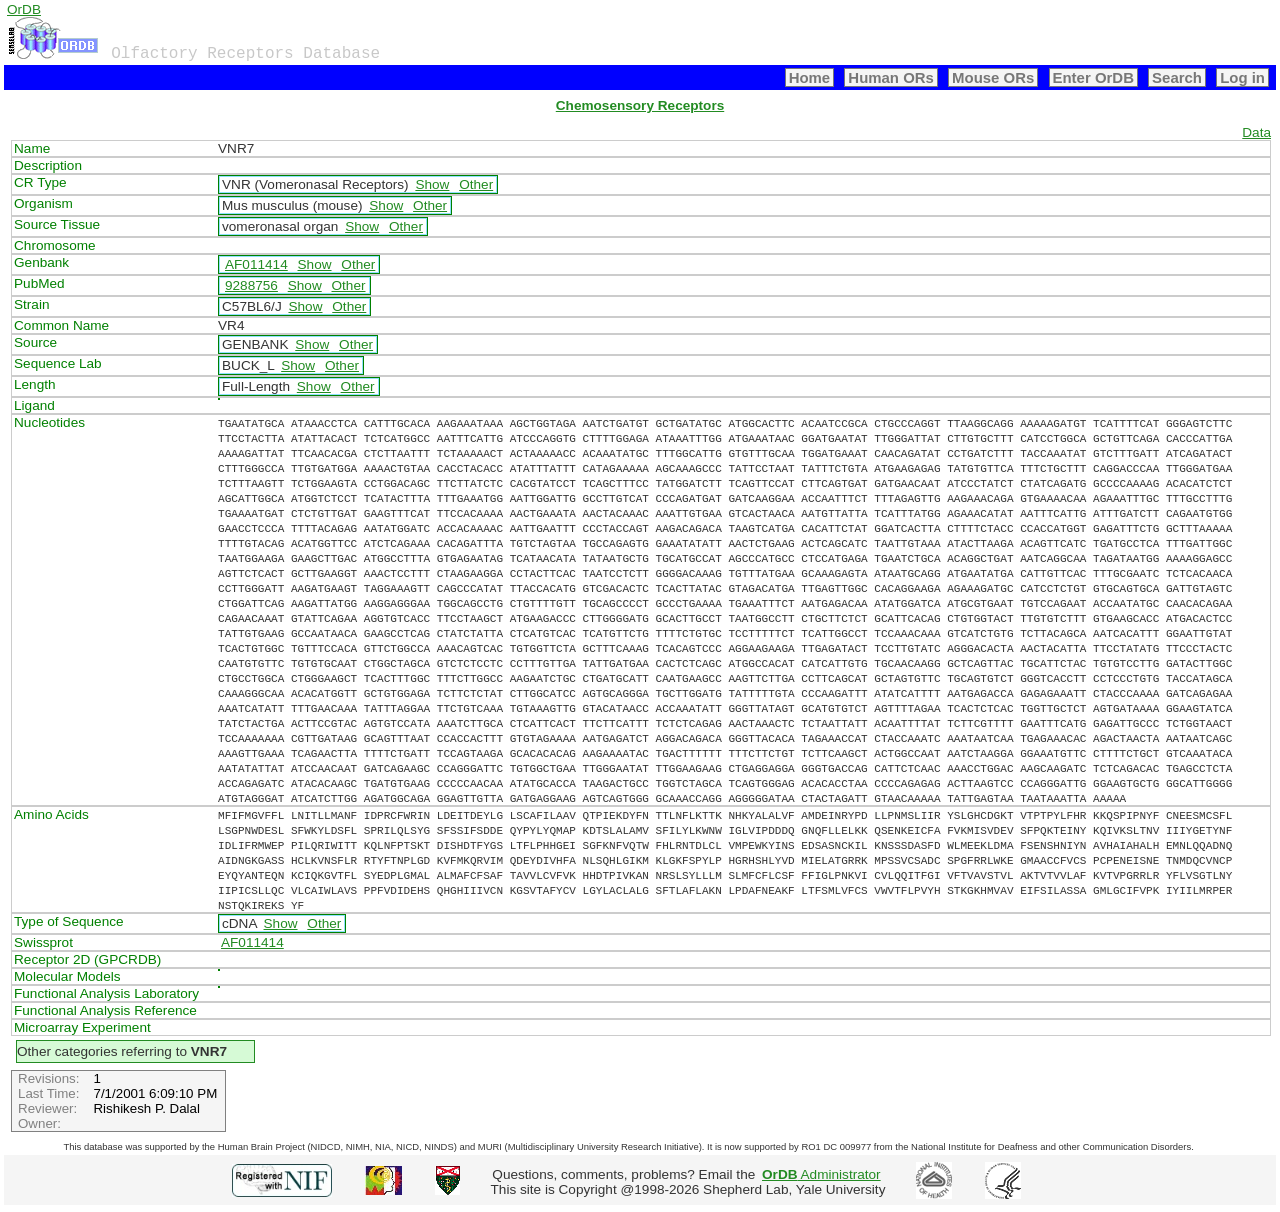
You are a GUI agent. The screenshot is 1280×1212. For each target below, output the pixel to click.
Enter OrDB (1093, 77)
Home (810, 77)
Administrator (821, 1174)
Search (1177, 77)
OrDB (24, 9)
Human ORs (891, 77)
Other (476, 184)
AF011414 (256, 264)
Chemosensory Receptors (640, 105)
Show (432, 184)
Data (1256, 132)
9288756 (251, 285)
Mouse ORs (993, 77)
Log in (1242, 77)
